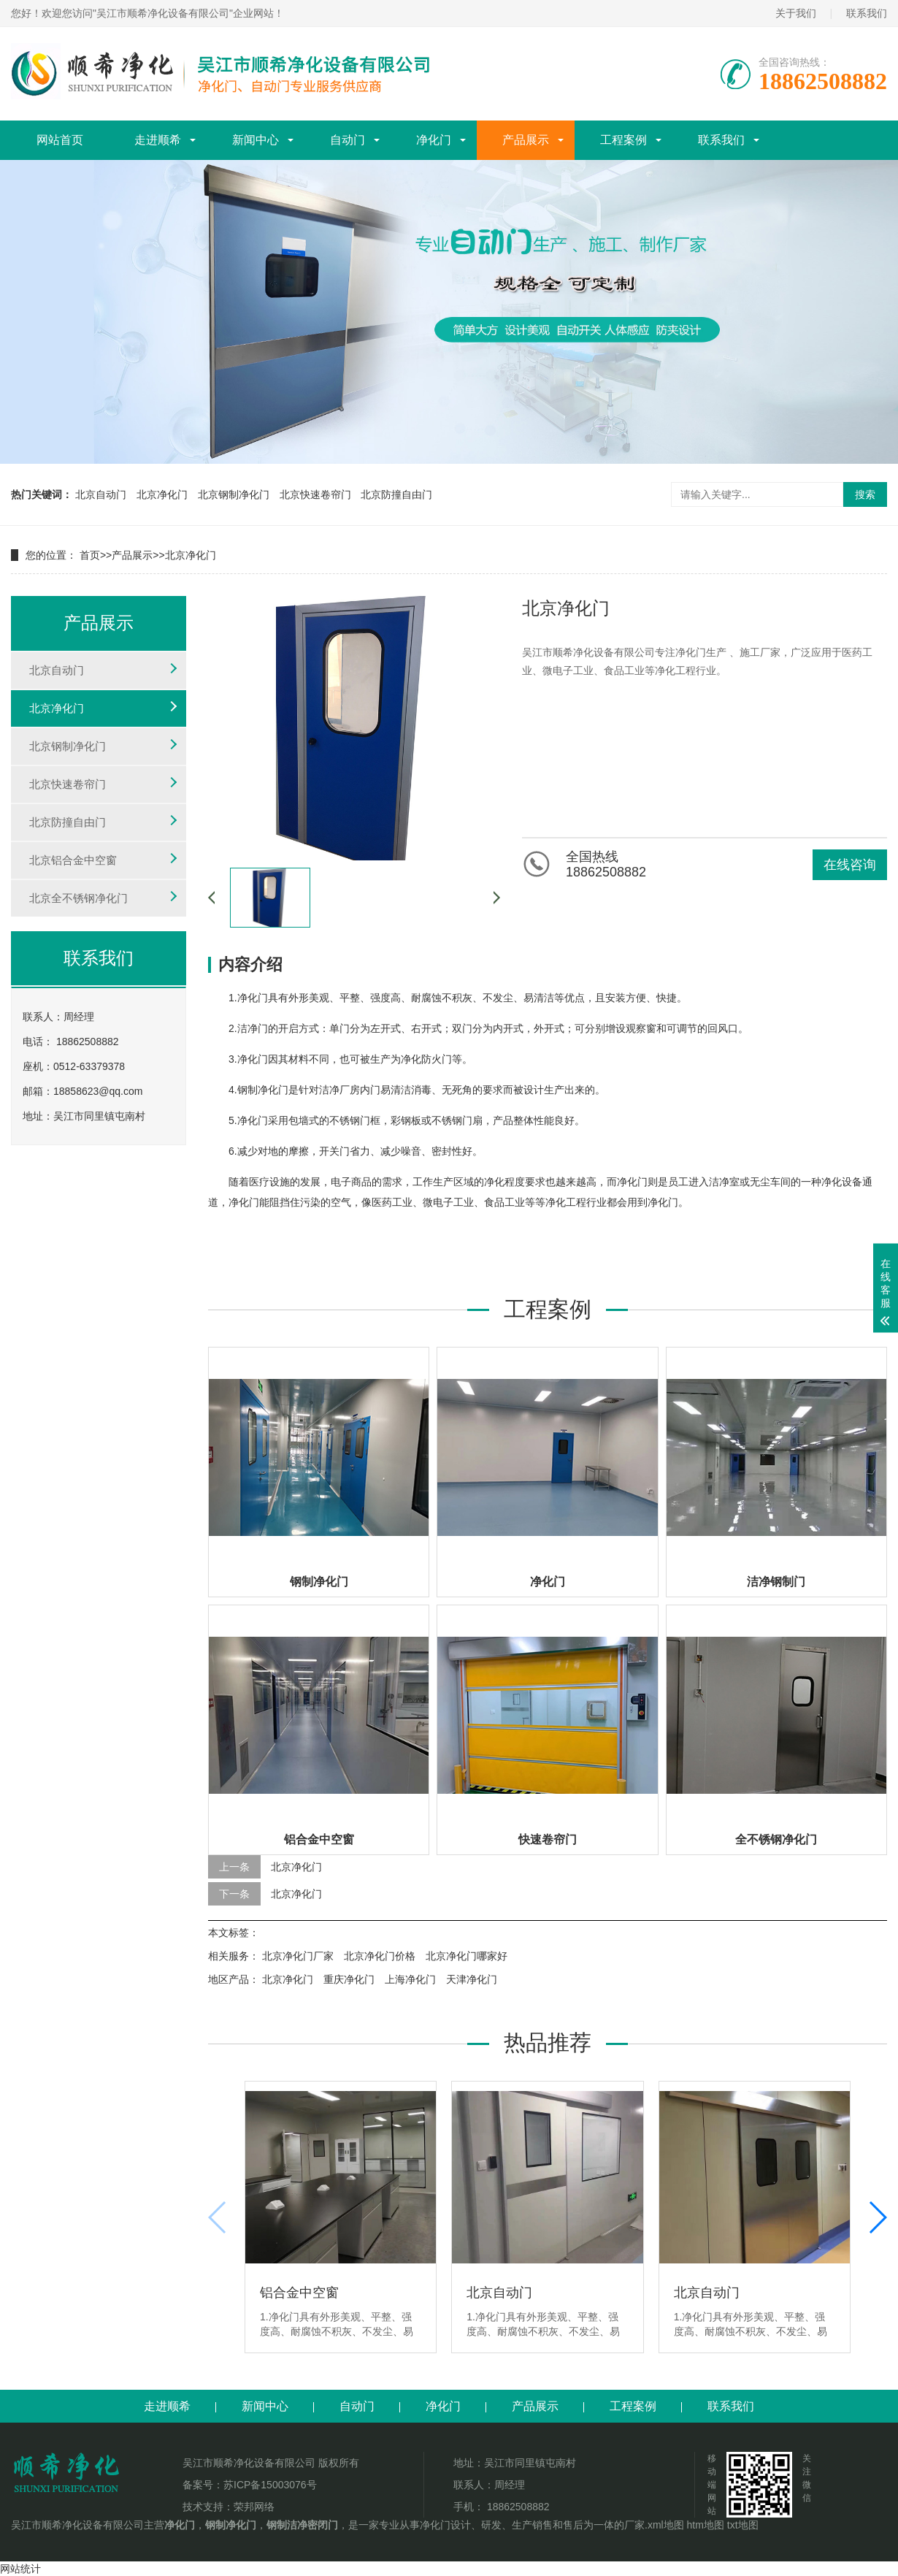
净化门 (433, 140)
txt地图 (743, 2525)
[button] (877, 2217)
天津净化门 (471, 1979)
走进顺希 (157, 140)
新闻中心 (255, 140)
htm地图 (705, 2525)
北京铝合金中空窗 (73, 860)
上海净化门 (410, 1979)
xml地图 (666, 2525)
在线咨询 (850, 864)
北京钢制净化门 (233, 494)
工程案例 (623, 140)
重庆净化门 (349, 1979)
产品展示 (525, 140)
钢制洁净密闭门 (302, 2525)
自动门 (347, 140)
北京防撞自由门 (396, 494)
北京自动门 (100, 494)
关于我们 (795, 13)
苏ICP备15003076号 (270, 2485)
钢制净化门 (230, 2525)
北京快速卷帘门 (315, 494)
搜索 (865, 494)
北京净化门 (162, 494)
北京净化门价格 (379, 1956)
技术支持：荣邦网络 (229, 2506)
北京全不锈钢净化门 (78, 898)
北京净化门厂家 (298, 1956)
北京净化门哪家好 (466, 1956)
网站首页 (60, 140)
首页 (90, 555)
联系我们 (866, 13)
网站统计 (20, 2569)
